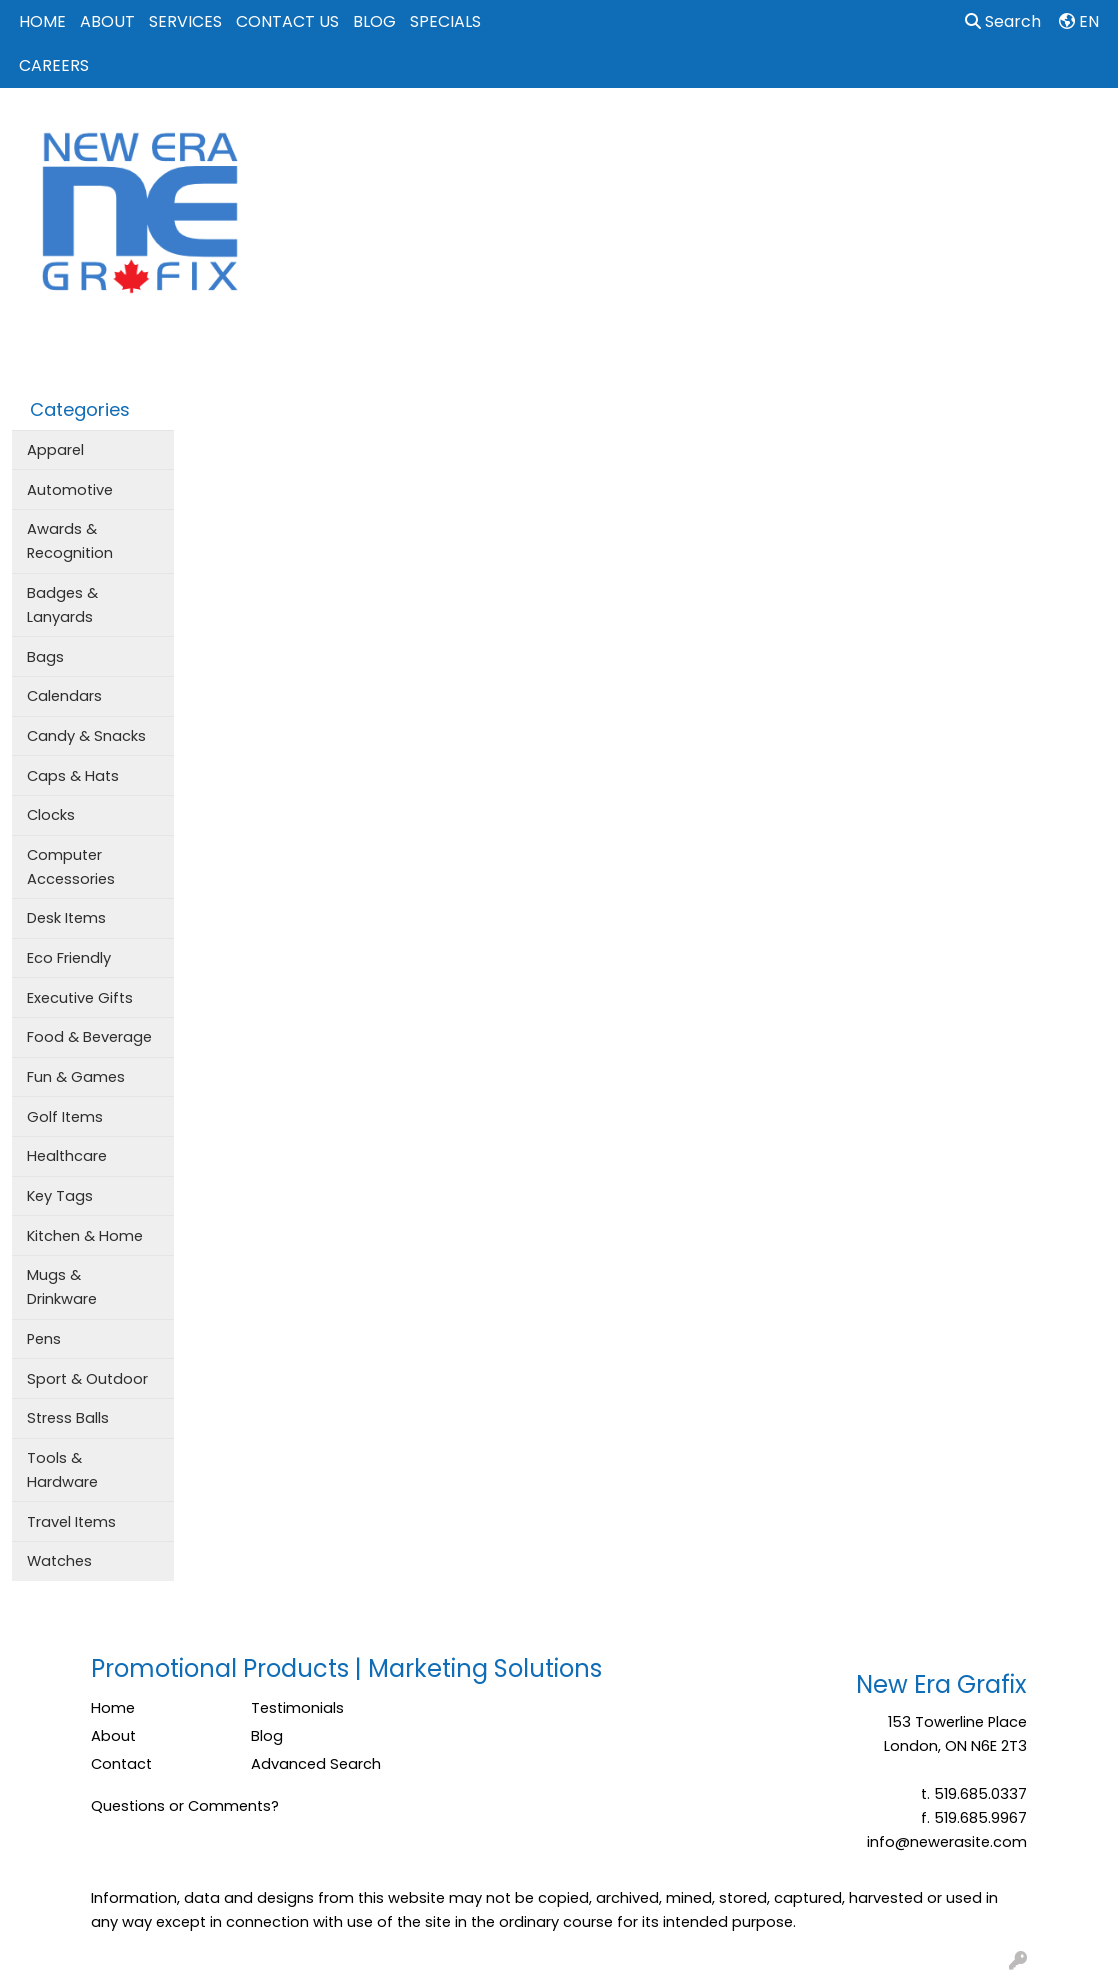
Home (113, 1708)
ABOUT (107, 21)
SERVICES (185, 21)
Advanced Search (316, 1764)
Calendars (64, 696)
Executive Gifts (80, 998)
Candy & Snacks (86, 736)
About (113, 1736)
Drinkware (657, 132)
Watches (59, 1561)
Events (748, 132)
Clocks (51, 815)
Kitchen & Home (85, 1236)
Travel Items (71, 1522)
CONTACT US (287, 21)
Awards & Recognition (70, 541)
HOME (42, 21)
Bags (570, 132)
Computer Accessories (71, 867)
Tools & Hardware (62, 1470)
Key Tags (60, 1196)
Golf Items (65, 1117)
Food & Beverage (89, 1037)
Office (827, 132)
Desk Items (66, 918)
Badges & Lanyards (62, 605)
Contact (121, 1764)
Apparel (490, 132)
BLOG (374, 21)
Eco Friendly (69, 958)
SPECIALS (445, 21)
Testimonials (297, 1708)
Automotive (70, 490)
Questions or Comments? (185, 1806)
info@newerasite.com (947, 1842)
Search (1003, 21)
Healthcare (67, 1156)
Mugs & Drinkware (62, 1287)
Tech (901, 132)
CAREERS (54, 65)
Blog (267, 1736)
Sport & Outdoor (87, 1379)
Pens (44, 1339)
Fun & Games (76, 1077)
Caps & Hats (73, 776)
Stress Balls (68, 1418)
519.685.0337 (980, 1794)
